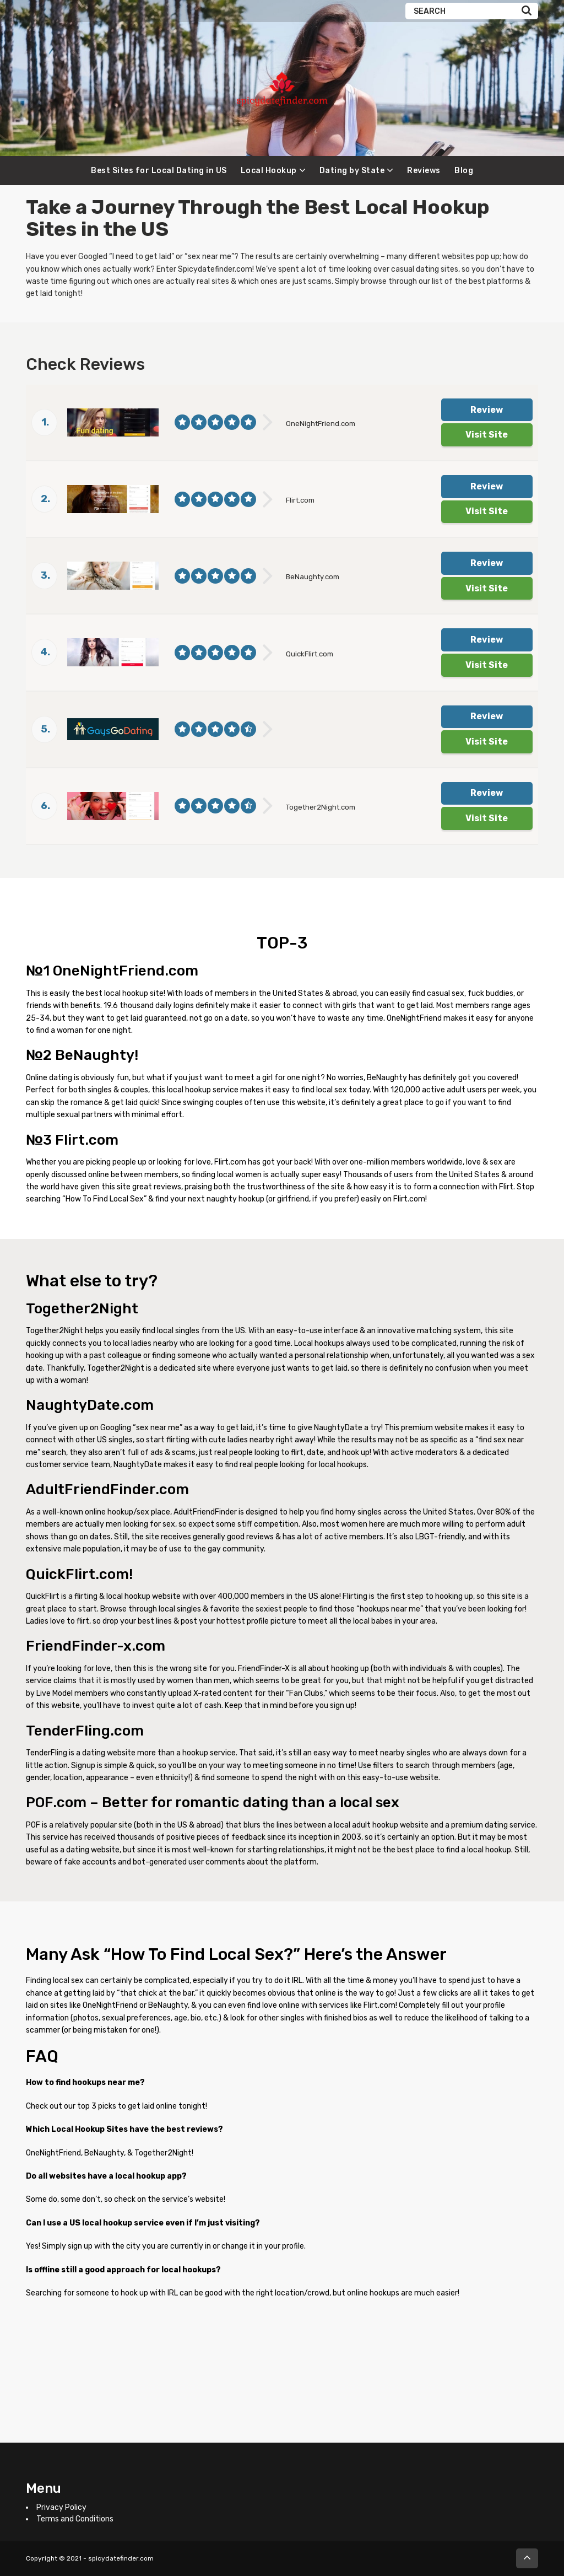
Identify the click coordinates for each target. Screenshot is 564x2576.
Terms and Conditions (74, 2519)
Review (486, 410)
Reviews (424, 170)
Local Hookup (269, 170)
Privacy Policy (61, 2507)
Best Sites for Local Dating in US (159, 170)
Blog (463, 170)
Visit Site (486, 434)
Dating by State (352, 170)
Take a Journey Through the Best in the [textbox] (258, 218)
